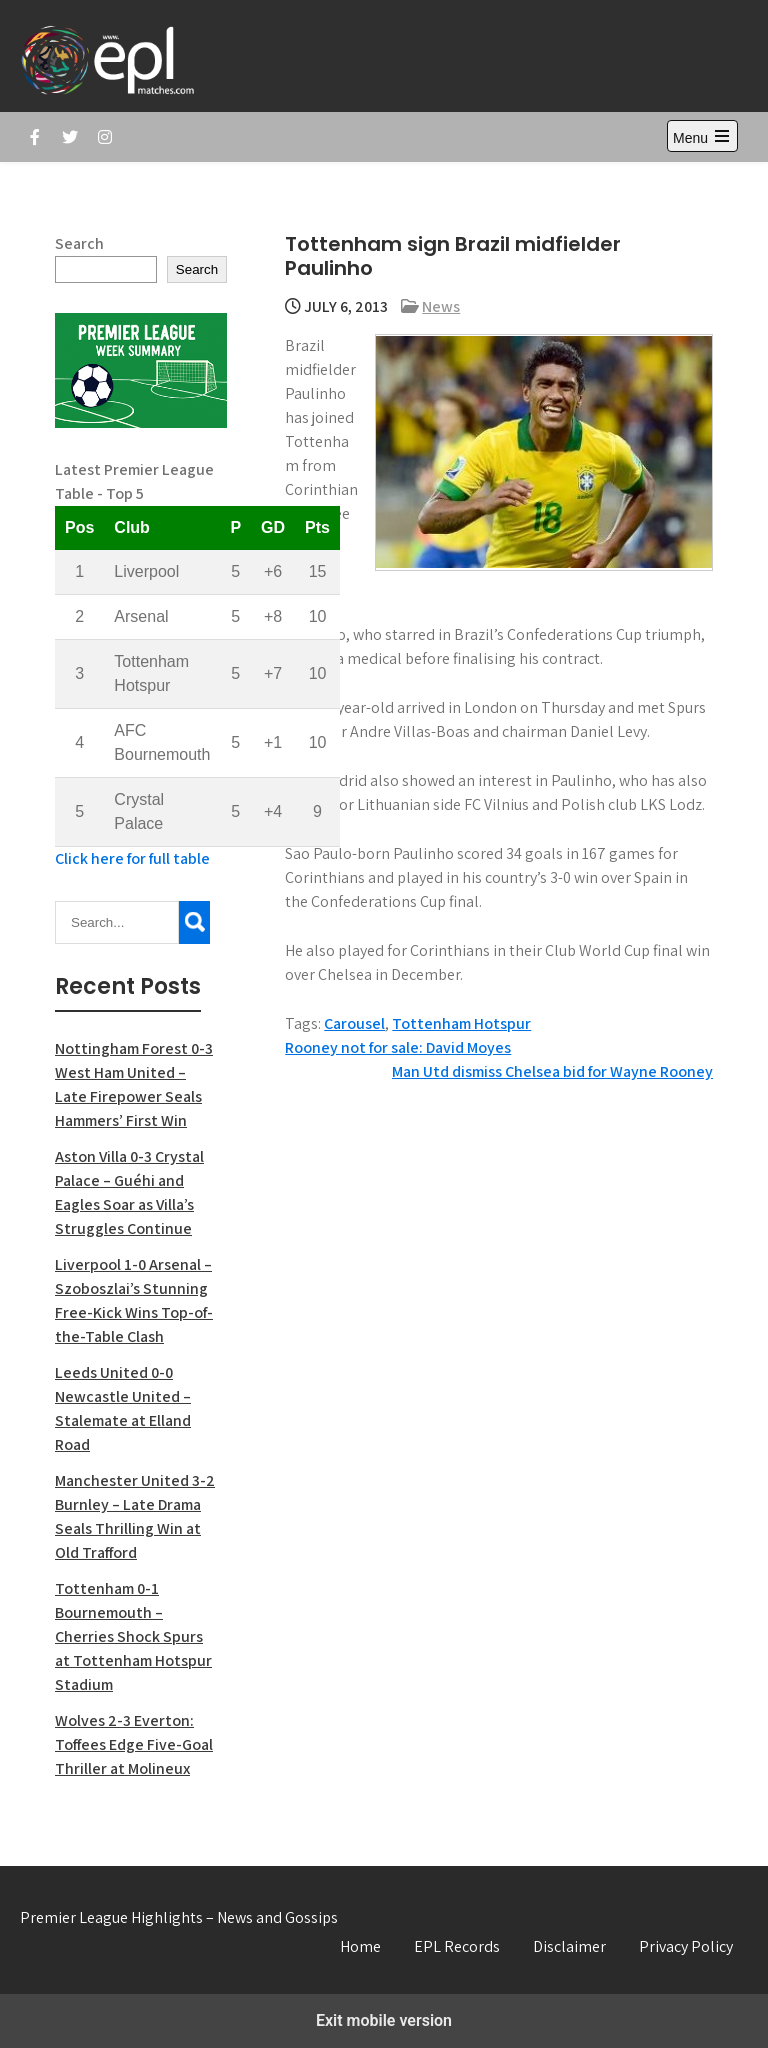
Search (79, 243)
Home (360, 1946)
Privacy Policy (686, 1946)
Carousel (354, 1023)
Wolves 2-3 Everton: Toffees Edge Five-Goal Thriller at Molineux (134, 1744)
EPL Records (457, 1946)
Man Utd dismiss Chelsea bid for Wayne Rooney (552, 1071)
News (441, 306)
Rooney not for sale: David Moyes (398, 1047)
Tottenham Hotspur (461, 1023)
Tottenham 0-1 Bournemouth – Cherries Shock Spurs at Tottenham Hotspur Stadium (133, 1636)
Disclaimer (569, 1946)
